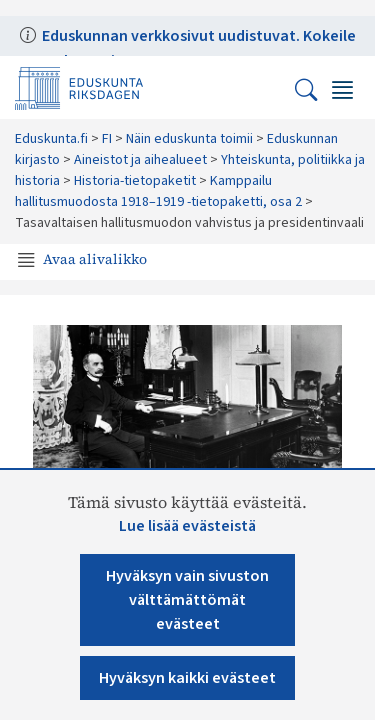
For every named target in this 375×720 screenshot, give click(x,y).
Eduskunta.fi (51, 139)
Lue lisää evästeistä (187, 526)
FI (107, 139)
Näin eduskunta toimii (189, 139)
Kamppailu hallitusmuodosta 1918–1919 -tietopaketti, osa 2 (158, 191)
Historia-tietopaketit (135, 181)
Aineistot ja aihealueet (140, 160)
